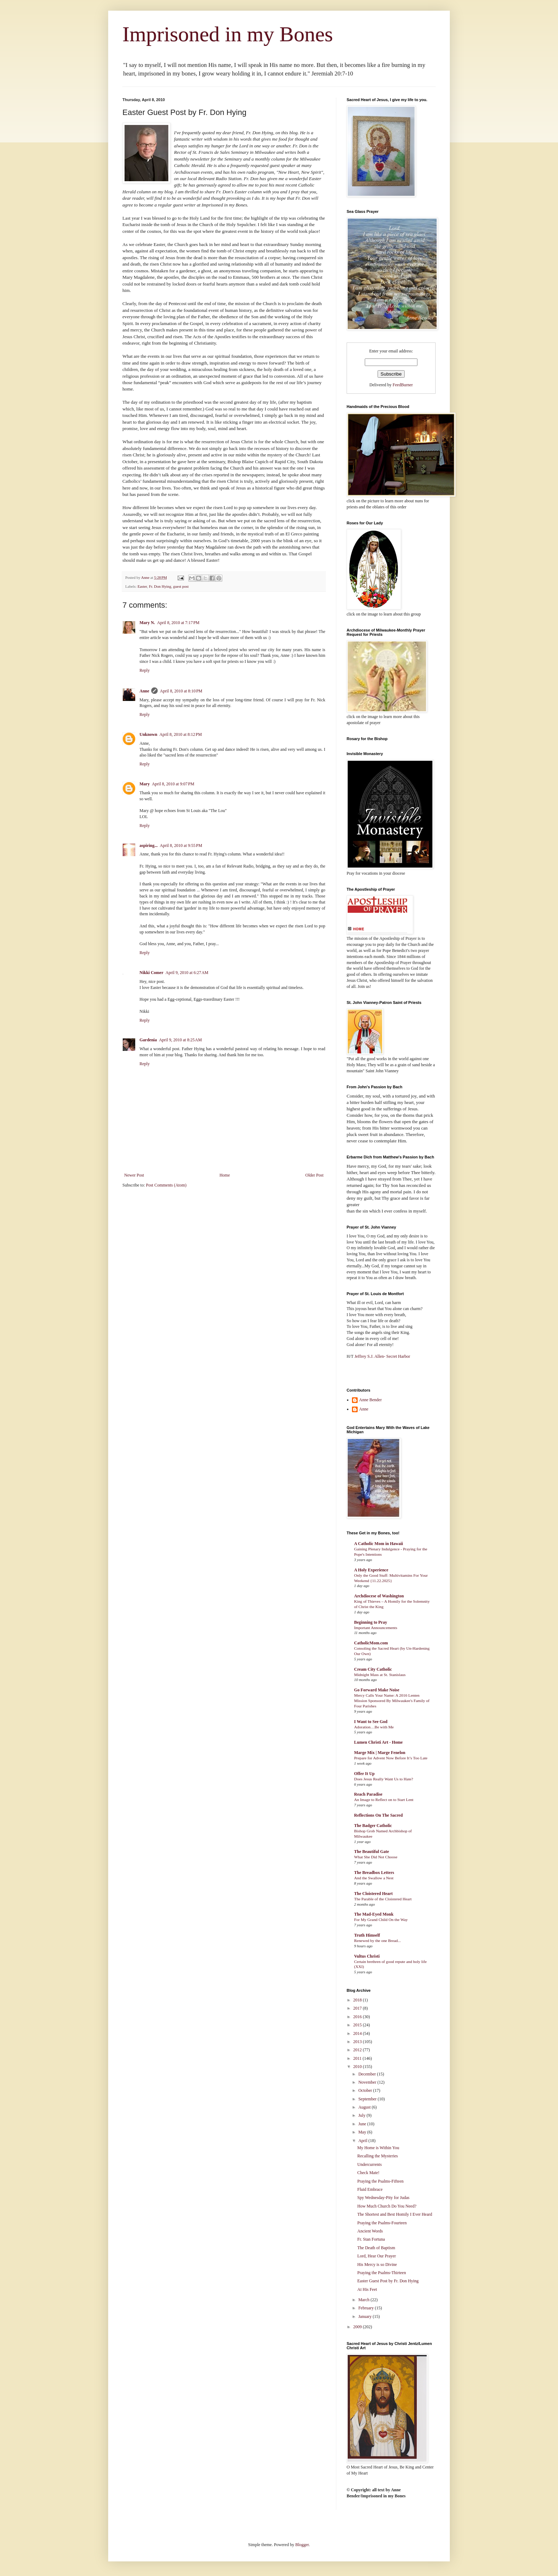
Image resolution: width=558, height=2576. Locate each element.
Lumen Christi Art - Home (378, 1742)
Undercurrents (369, 2164)
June (362, 2123)
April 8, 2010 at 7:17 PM (178, 622)
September (368, 2098)
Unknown (148, 734)
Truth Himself (367, 1935)
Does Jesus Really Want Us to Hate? (383, 1779)
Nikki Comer (151, 972)
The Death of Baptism (376, 2247)
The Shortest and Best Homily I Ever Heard (394, 2214)
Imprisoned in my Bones (227, 34)
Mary (145, 783)
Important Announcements (375, 1627)
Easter (142, 586)
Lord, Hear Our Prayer (376, 2255)
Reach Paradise (368, 1794)
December (367, 2074)
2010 (358, 2066)
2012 (358, 2049)
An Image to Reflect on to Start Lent (384, 1799)
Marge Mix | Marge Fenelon (379, 1752)
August (365, 2107)
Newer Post (134, 1175)
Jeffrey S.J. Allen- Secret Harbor (382, 1356)
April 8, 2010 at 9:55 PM (181, 845)
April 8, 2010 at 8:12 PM (180, 734)
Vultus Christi (367, 1956)
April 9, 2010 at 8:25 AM (180, 1039)
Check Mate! (368, 2172)
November (368, 2082)
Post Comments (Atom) (166, 1185)
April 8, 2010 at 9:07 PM (173, 783)
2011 (358, 2058)
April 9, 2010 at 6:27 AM (187, 972)
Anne (144, 690)
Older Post (314, 1175)
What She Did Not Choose (376, 1857)
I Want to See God (371, 1721)
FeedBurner (403, 384)
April (363, 2140)
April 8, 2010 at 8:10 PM (181, 690)
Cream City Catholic (373, 1669)
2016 (358, 2016)
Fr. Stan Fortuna (371, 2239)
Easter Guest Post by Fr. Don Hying (387, 2280)
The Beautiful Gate (371, 1851)
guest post (181, 586)
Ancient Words (370, 2231)
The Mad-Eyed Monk (374, 1914)
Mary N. (147, 622)
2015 (358, 2024)
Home (225, 1175)
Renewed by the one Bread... (377, 1940)
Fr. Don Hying (160, 586)
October (365, 2090)
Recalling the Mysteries (377, 2155)
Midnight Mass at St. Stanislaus (380, 1674)
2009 (358, 2326)
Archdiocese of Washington (379, 1595)
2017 (358, 2008)
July (362, 2115)
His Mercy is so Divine (377, 2264)
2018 (358, 2000)
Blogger (302, 2544)
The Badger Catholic (373, 1825)
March (364, 2299)
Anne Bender (370, 1399)
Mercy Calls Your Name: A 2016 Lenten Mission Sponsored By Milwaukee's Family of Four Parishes (392, 1700)
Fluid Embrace (370, 2189)
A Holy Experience (371, 1569)
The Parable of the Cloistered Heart (383, 1899)
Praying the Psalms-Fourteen (382, 2222)
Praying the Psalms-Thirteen (381, 2272)
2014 (358, 2033)
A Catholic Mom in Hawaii (378, 1543)
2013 (358, 2041)
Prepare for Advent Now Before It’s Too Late (390, 1758)
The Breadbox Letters (374, 1872)
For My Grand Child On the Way (381, 1919)
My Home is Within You (378, 2147)
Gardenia (148, 1039)
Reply (145, 670)
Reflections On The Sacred (378, 1815)
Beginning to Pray (370, 1622)
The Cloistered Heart (373, 1893)
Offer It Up (364, 1773)
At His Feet (367, 2289)
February (366, 2307)
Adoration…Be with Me (374, 1727)
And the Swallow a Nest (374, 1878)
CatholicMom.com (371, 1642)
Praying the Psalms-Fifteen (380, 2181)
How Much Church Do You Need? (386, 2206)
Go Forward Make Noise (376, 1689)
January (365, 2316)
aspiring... (149, 845)
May (362, 2132)
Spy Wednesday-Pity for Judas (383, 2197)
